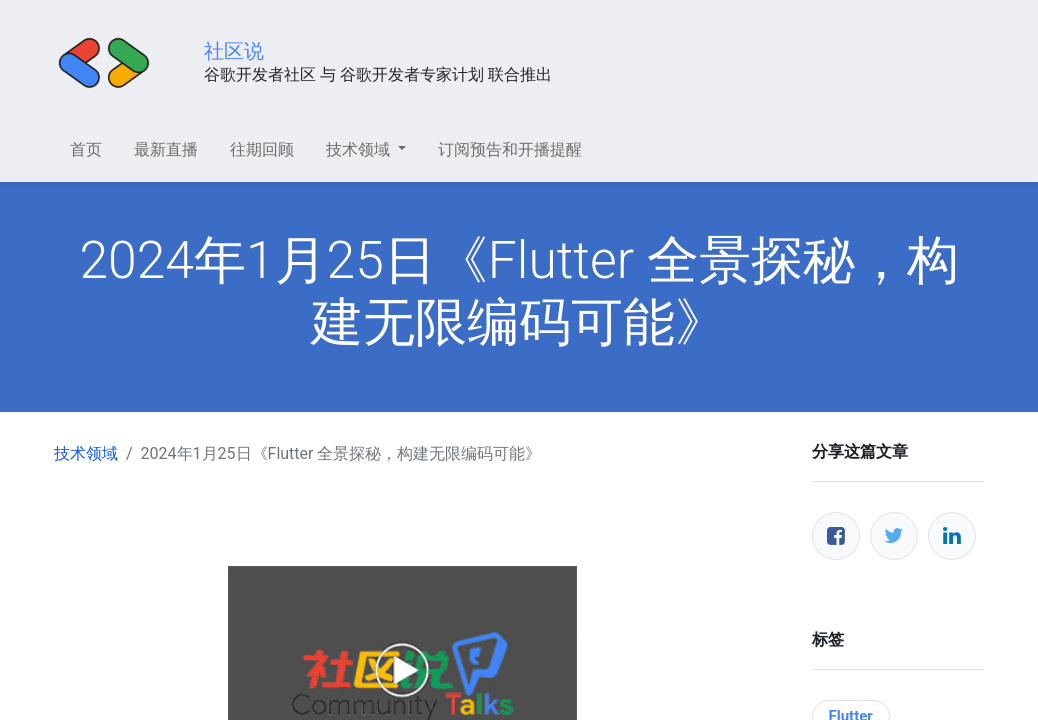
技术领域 (86, 453)
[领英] (952, 536)
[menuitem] (86, 150)
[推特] (894, 536)
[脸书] (836, 536)
